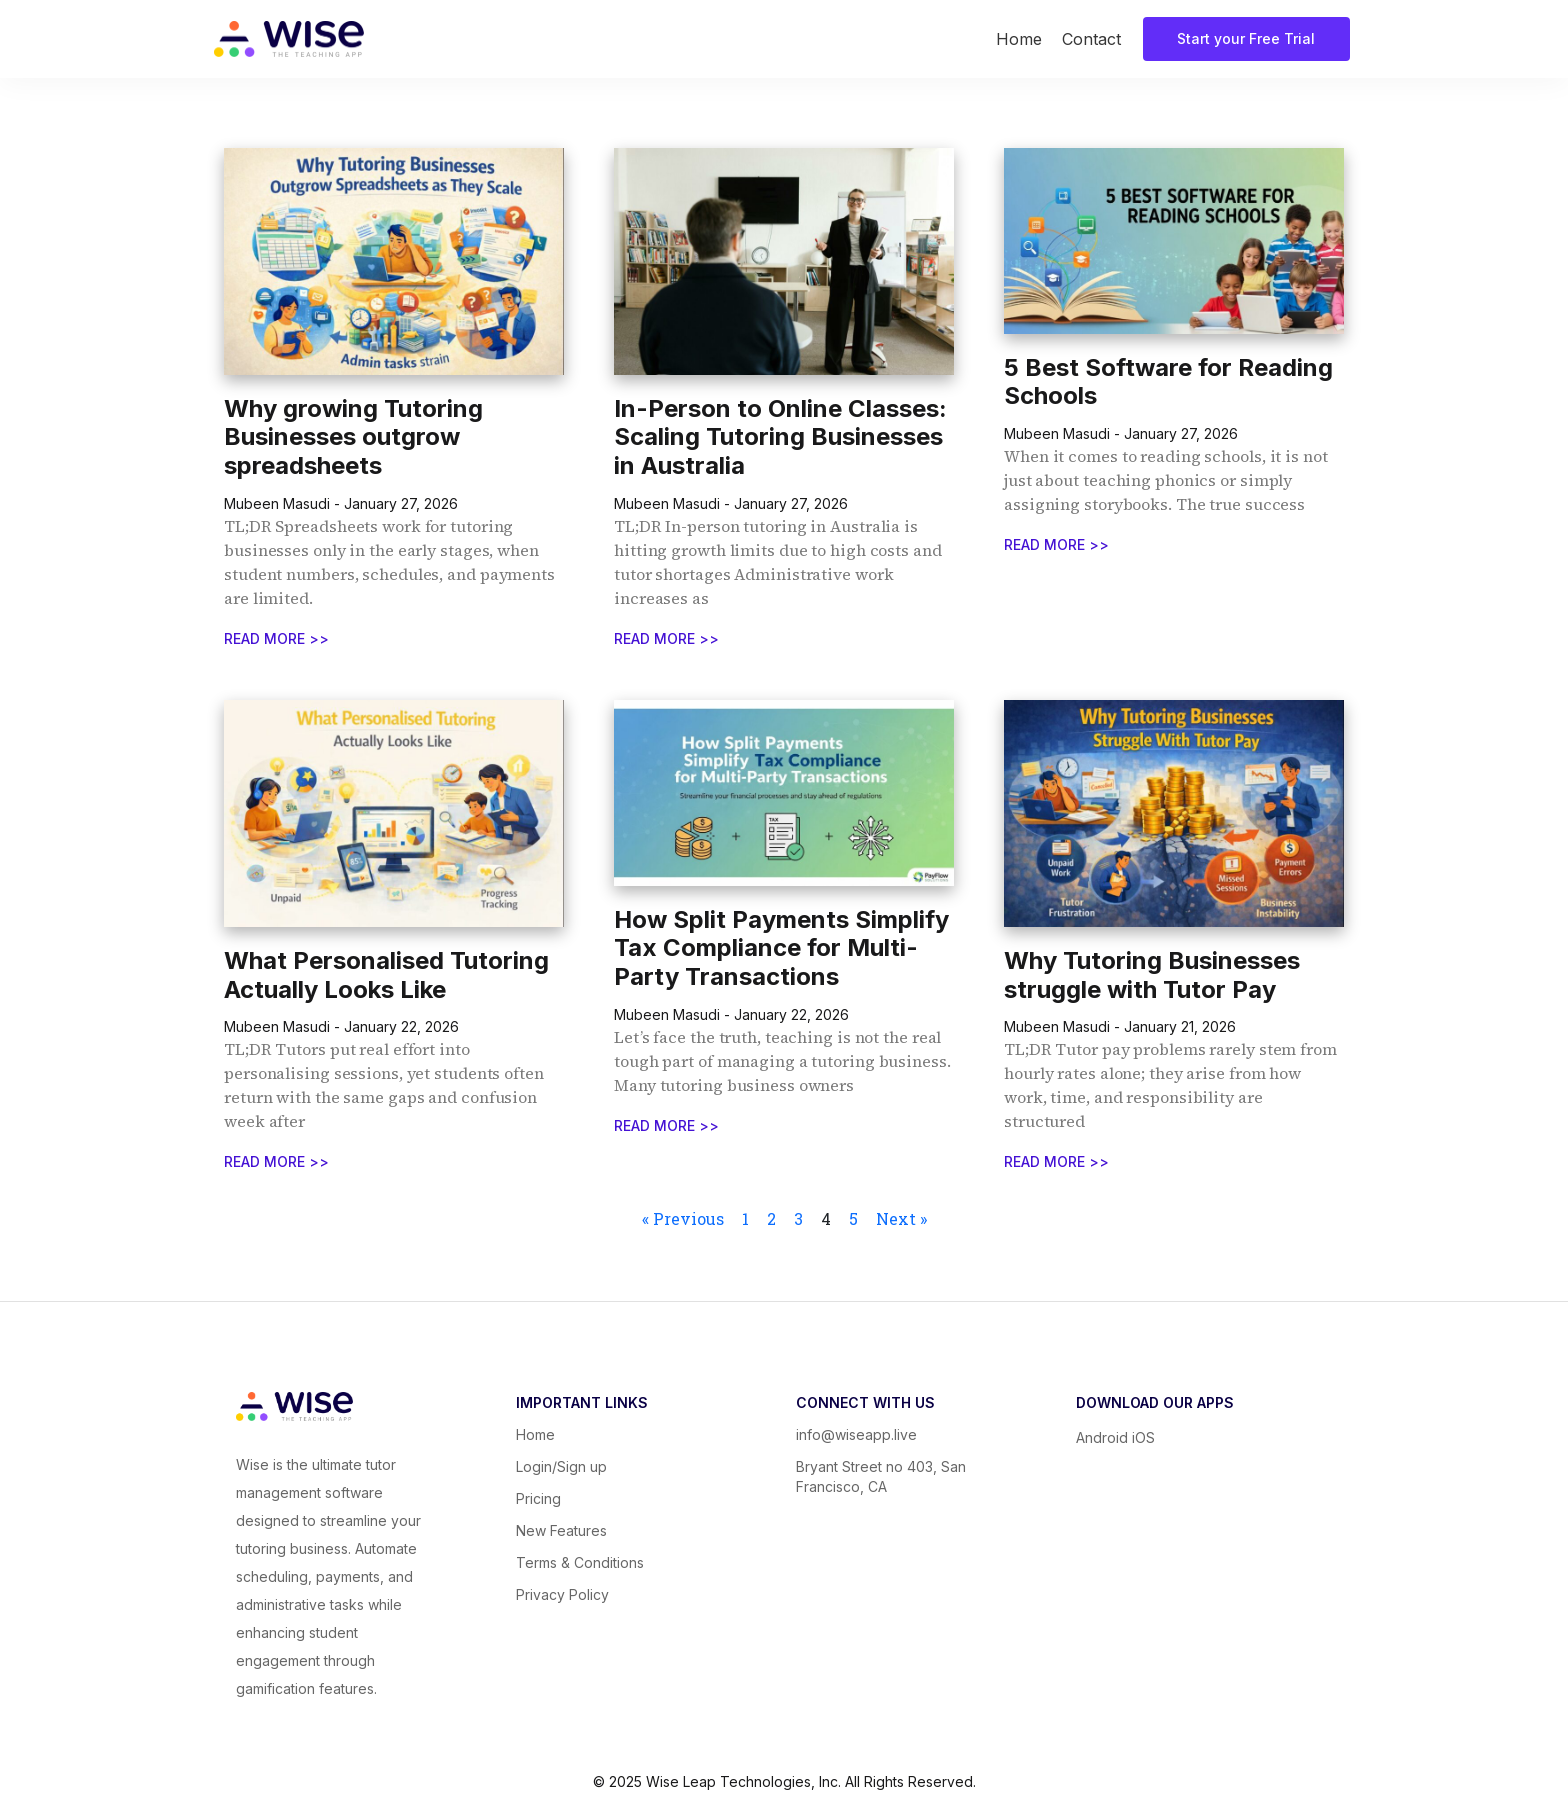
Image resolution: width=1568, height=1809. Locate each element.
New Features (561, 1530)
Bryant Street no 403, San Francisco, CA (881, 1476)
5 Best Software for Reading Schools (1168, 382)
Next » (901, 1218)
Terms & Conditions (580, 1562)
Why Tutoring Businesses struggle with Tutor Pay (1152, 975)
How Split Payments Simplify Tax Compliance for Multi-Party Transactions (781, 948)
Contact (1091, 39)
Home (1019, 39)
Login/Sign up (561, 1466)
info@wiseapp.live (856, 1434)
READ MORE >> (276, 638)
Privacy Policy (562, 1594)
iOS (1143, 1437)
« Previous (683, 1218)
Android (1104, 1437)
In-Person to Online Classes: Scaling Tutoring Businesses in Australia (780, 437)
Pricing (538, 1498)
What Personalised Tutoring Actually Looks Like (386, 975)
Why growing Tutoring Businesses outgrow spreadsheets (353, 437)
